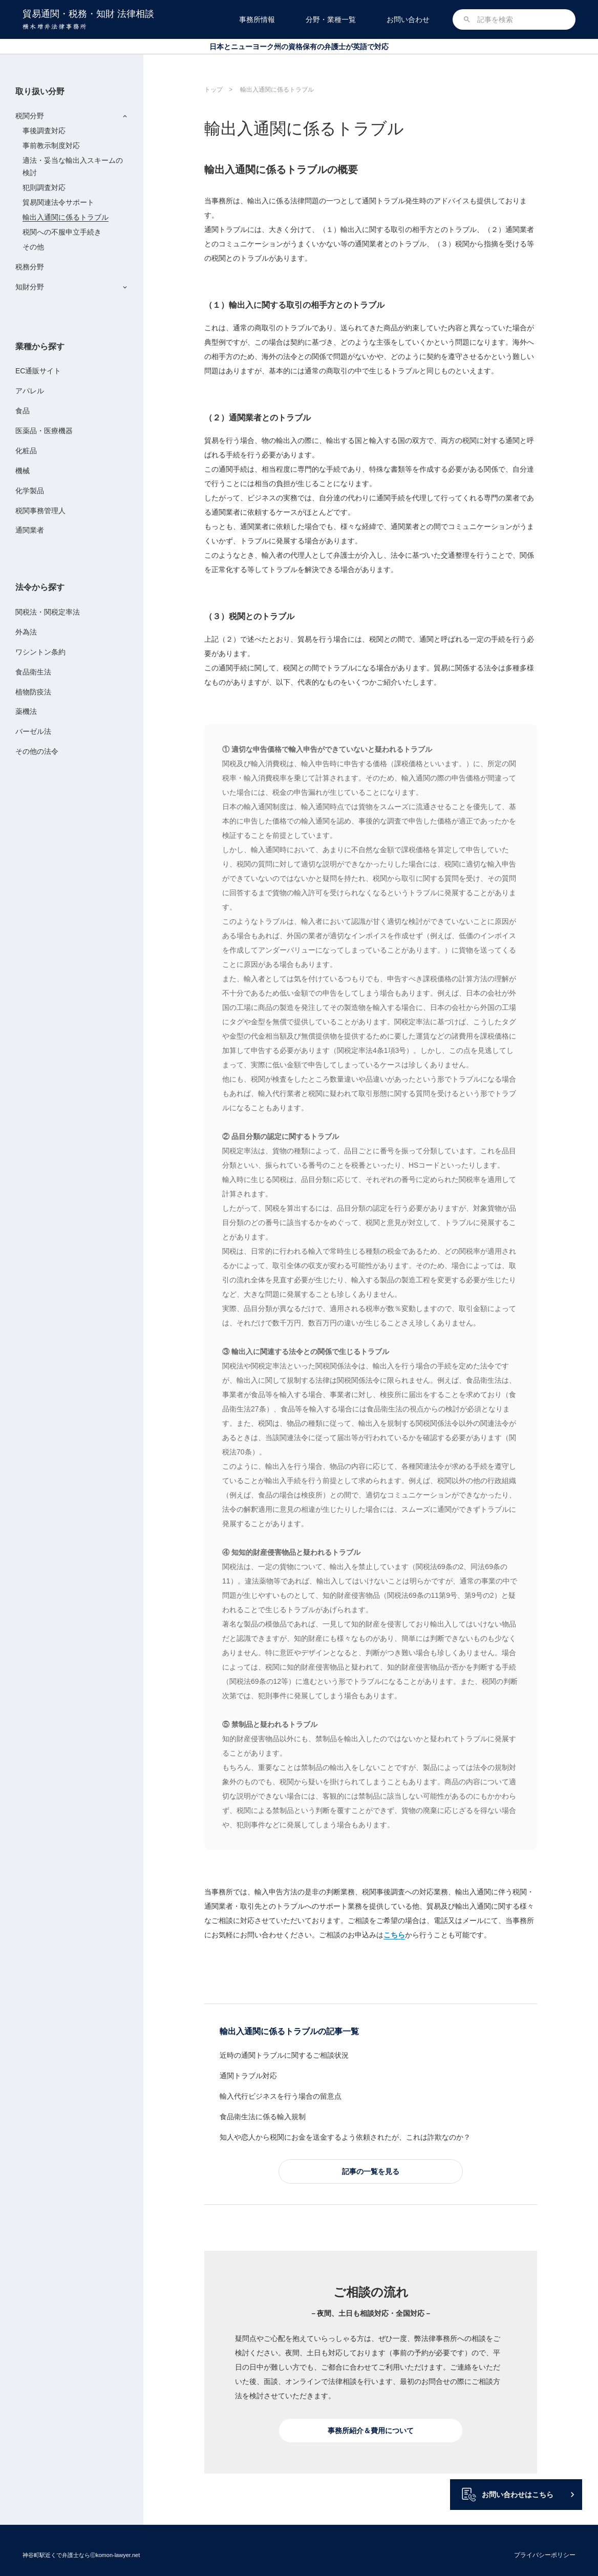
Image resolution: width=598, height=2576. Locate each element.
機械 (22, 471)
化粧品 (26, 451)
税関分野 (29, 116)
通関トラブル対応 (248, 2076)
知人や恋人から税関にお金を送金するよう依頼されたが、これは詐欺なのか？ (345, 2137)
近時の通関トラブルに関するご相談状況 (284, 2055)
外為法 (26, 632)
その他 (33, 247)
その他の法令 (36, 751)
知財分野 (29, 287)
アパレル (29, 391)
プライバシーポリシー (544, 2555)
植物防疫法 (33, 692)
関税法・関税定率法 (47, 612)
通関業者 (29, 530)
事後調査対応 (44, 130)
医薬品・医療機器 (44, 431)
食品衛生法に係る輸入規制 (263, 2117)
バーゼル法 (33, 731)
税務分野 (29, 267)
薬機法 (26, 711)
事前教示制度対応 (51, 145)
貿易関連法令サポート (58, 202)
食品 (22, 411)
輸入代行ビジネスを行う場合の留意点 (280, 2096)
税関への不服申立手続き (62, 232)
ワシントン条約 (40, 652)
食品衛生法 (33, 672)
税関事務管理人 (40, 510)
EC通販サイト (38, 371)
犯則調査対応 (44, 187)
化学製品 (29, 491)
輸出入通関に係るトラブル (66, 217)
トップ (213, 89)
